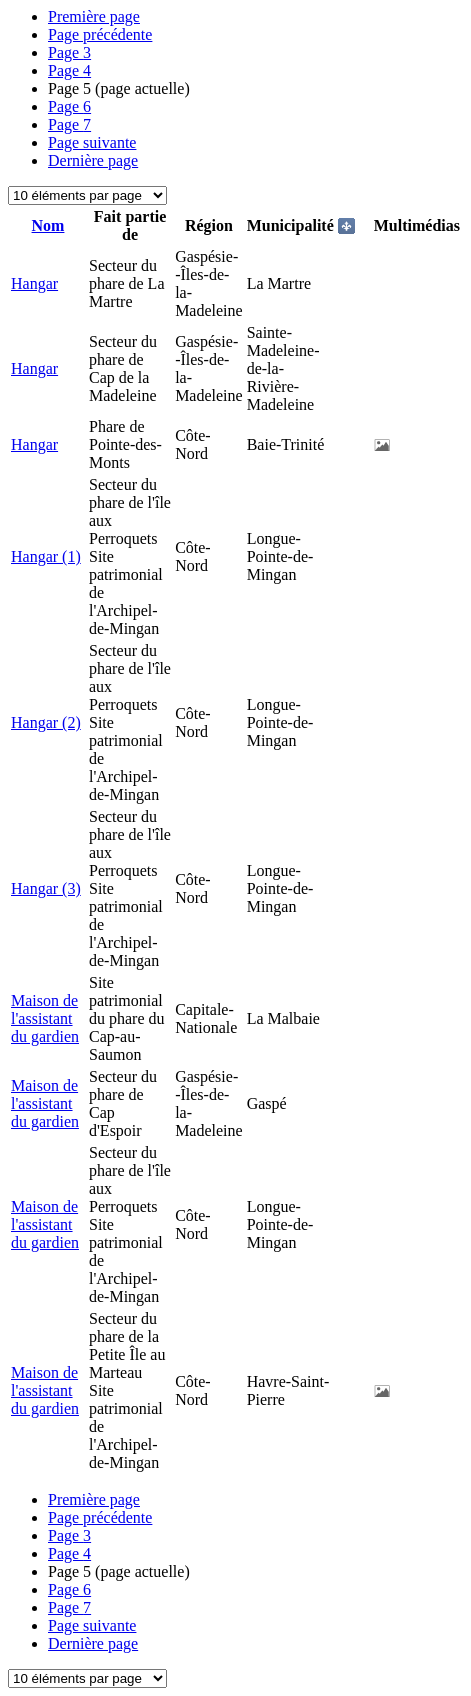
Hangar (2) (46, 722)
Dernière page (93, 160)
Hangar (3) (46, 888)
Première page (94, 16)
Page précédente (100, 34)
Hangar (34, 283)
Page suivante (92, 142)
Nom (48, 225)
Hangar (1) (46, 556)
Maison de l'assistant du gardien (45, 1018)
